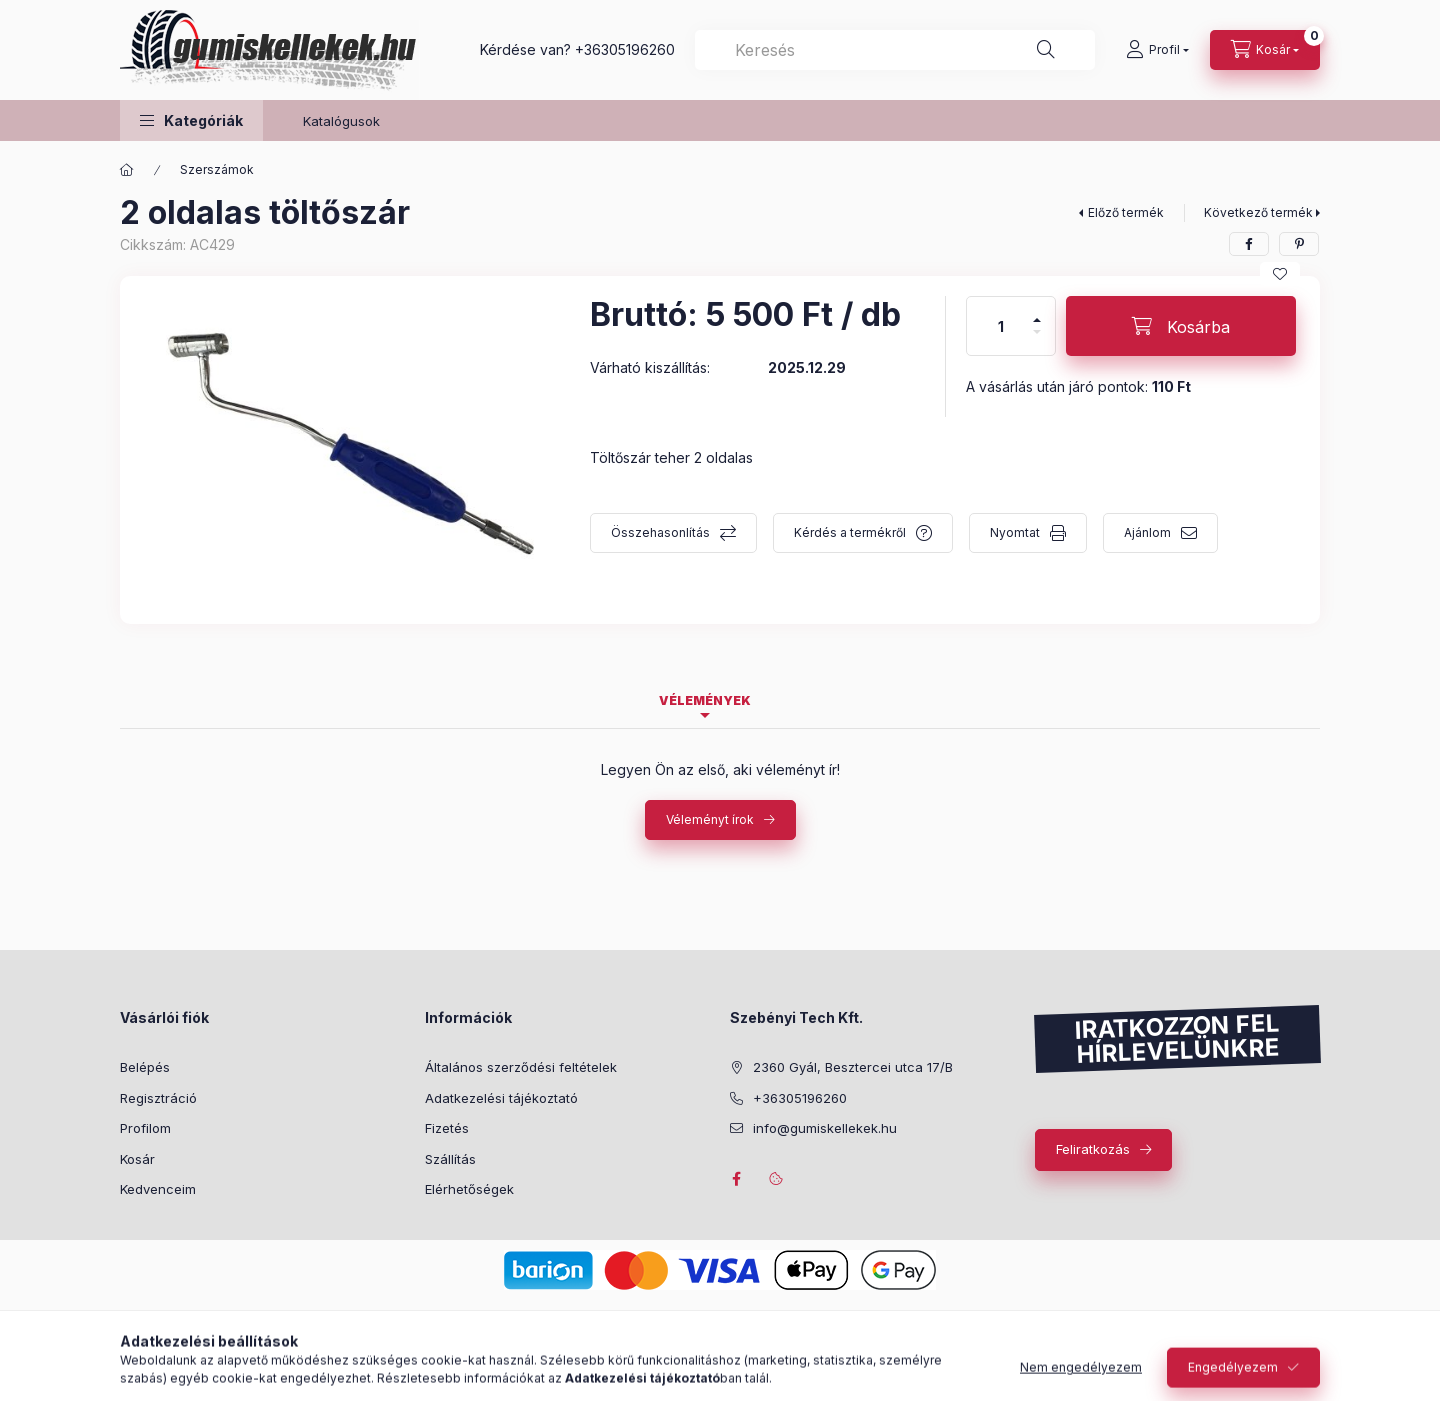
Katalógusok (341, 121)
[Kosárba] (1181, 326)
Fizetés (447, 1128)
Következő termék (1258, 212)
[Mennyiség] (1001, 326)
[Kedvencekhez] (1280, 274)
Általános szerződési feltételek (521, 1067)
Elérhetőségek (469, 1189)
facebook (736, 1179)
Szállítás (450, 1159)
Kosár (137, 1159)
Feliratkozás (1093, 1149)
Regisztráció (158, 1098)
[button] (191, 120)
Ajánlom (1147, 532)
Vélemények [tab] (705, 700)
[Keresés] (1046, 50)
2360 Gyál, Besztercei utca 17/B (853, 1067)
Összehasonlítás (660, 532)
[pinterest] (1299, 244)
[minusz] (1037, 340)
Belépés (145, 1067)
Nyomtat (1015, 532)
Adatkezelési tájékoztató (501, 1098)
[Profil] (1157, 50)
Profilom (145, 1128)
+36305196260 (625, 49)
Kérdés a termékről (850, 532)
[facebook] (1249, 244)
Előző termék (1126, 212)
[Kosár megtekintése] (1265, 50)
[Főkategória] (127, 170)
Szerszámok (217, 169)
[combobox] (895, 50)
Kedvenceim (158, 1189)
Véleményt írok (710, 819)
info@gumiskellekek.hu (825, 1128)
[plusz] (1037, 311)
